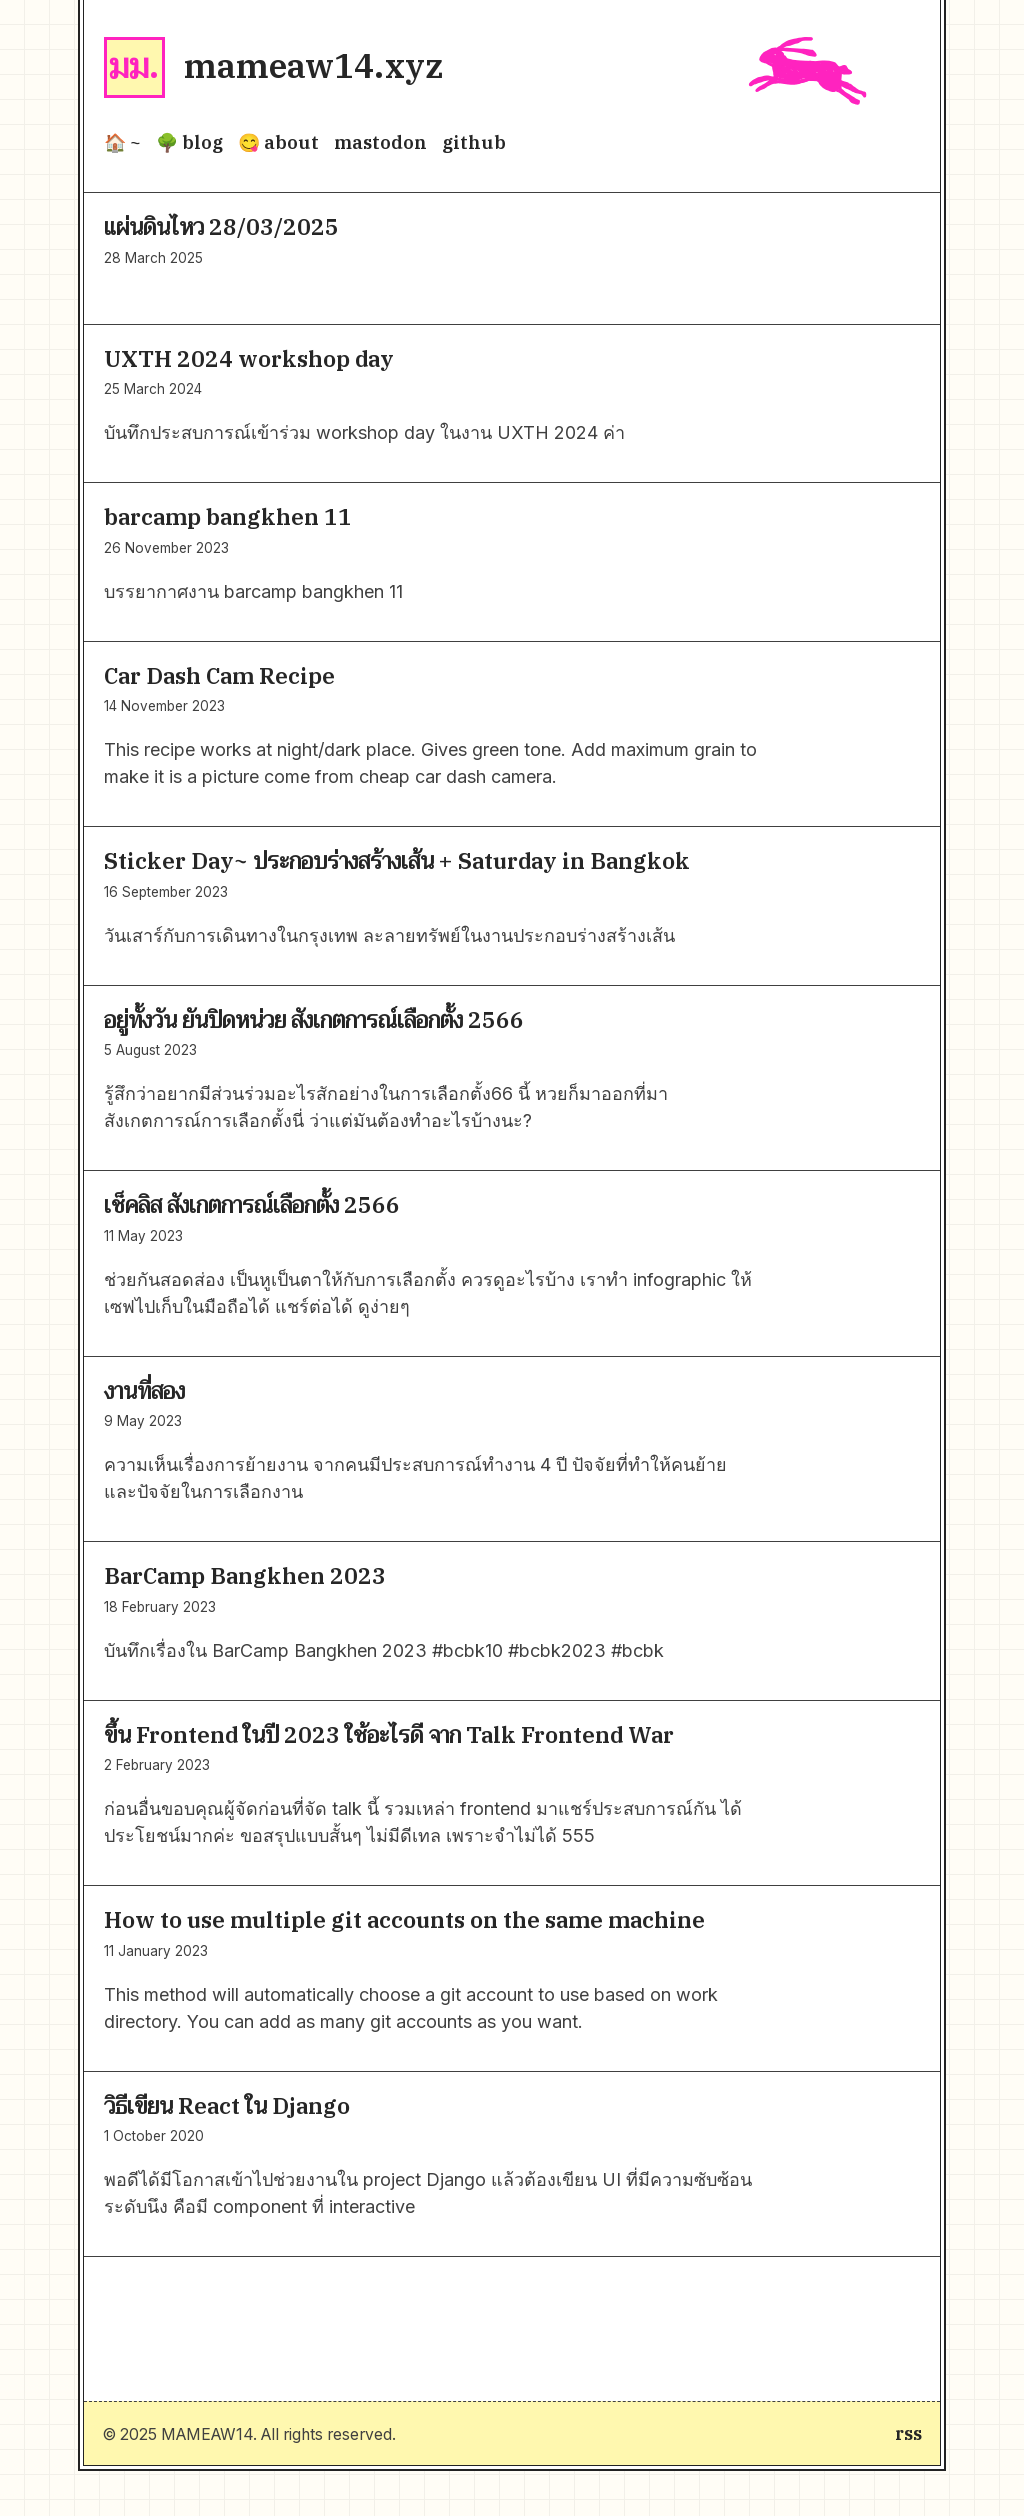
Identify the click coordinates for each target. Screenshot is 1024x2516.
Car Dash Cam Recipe (219, 675)
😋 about (278, 142)
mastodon (380, 142)
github (474, 142)
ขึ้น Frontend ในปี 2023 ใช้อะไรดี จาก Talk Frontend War (389, 1734)
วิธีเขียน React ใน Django (227, 2105)
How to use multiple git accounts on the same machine (404, 1919)
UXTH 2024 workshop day (249, 358)
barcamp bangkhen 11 (228, 516)
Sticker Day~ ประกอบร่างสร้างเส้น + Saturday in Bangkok (397, 860)
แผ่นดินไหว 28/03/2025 (221, 226)
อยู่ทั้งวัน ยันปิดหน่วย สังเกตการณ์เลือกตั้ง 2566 (314, 1019)
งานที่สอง (144, 1390)
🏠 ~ (122, 142)
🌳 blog (189, 142)
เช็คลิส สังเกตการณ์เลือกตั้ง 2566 (252, 1204)
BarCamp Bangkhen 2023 (245, 1575)
